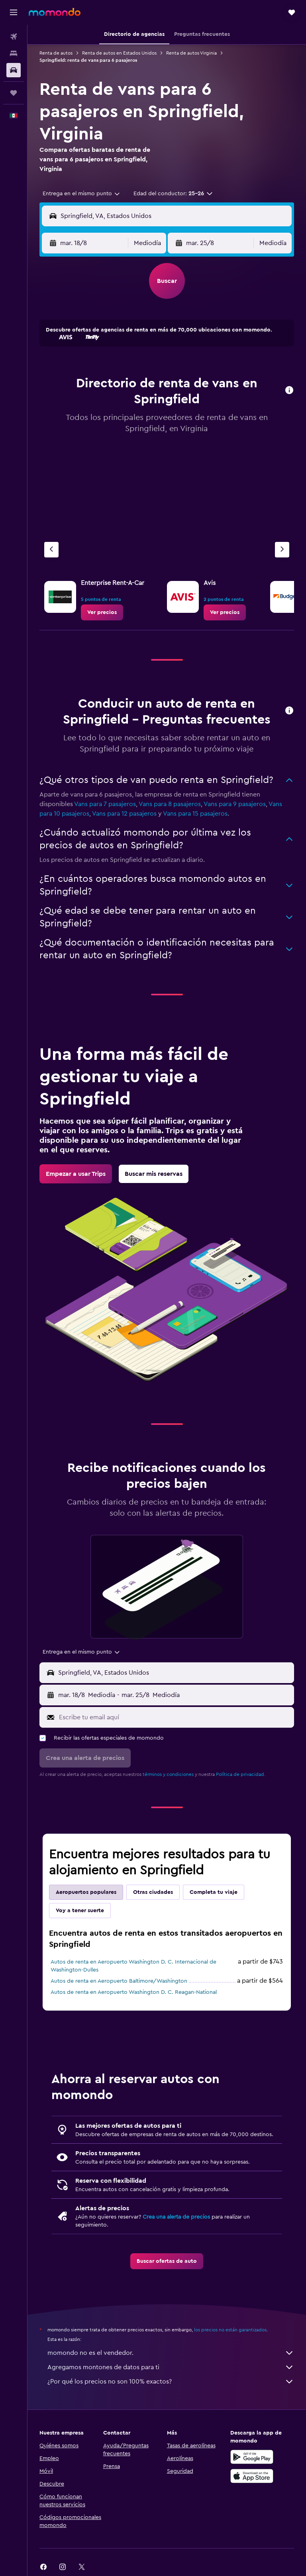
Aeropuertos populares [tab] (86, 1892)
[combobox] (81, 194)
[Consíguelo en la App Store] (251, 2476)
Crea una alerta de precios (176, 2217)
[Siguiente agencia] (282, 549)
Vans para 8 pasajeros (170, 804)
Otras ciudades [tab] (153, 1892)
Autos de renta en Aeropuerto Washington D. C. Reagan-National (134, 1992)
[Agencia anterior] (51, 549)
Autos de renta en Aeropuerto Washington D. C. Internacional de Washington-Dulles (133, 1966)
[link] (102, 612)
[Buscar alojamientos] (13, 53)
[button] (13, 12)
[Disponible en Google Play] (251, 2457)
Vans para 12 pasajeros (124, 813)
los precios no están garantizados (230, 2329)
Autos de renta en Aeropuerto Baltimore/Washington (119, 1981)
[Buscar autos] (13, 70)
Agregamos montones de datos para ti (170, 2367)
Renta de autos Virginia (191, 53)
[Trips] (13, 93)
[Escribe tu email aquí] (174, 1717)
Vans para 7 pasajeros (105, 804)
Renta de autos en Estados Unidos (119, 53)
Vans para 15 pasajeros (195, 813)
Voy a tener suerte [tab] (80, 1910)
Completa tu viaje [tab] (213, 1892)
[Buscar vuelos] (13, 37)
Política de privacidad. (240, 1774)
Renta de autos (56, 53)
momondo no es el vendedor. (170, 2353)
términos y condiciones (168, 1774)
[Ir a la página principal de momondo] (54, 12)
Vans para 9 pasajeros (235, 804)
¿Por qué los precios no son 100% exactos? (170, 2381)
